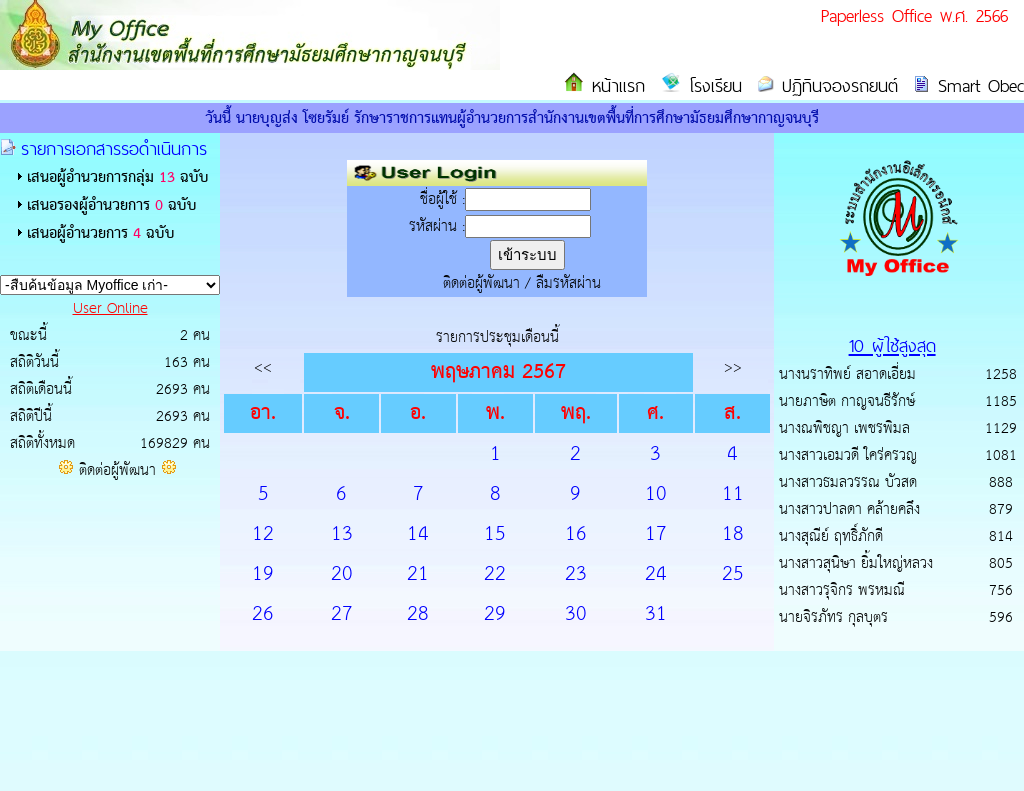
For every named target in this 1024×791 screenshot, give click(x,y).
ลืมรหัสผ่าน (568, 283)
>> (733, 367)
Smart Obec (977, 85)
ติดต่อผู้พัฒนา (117, 470)
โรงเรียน (711, 85)
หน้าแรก (614, 85)
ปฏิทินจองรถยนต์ (836, 85)
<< (263, 367)
